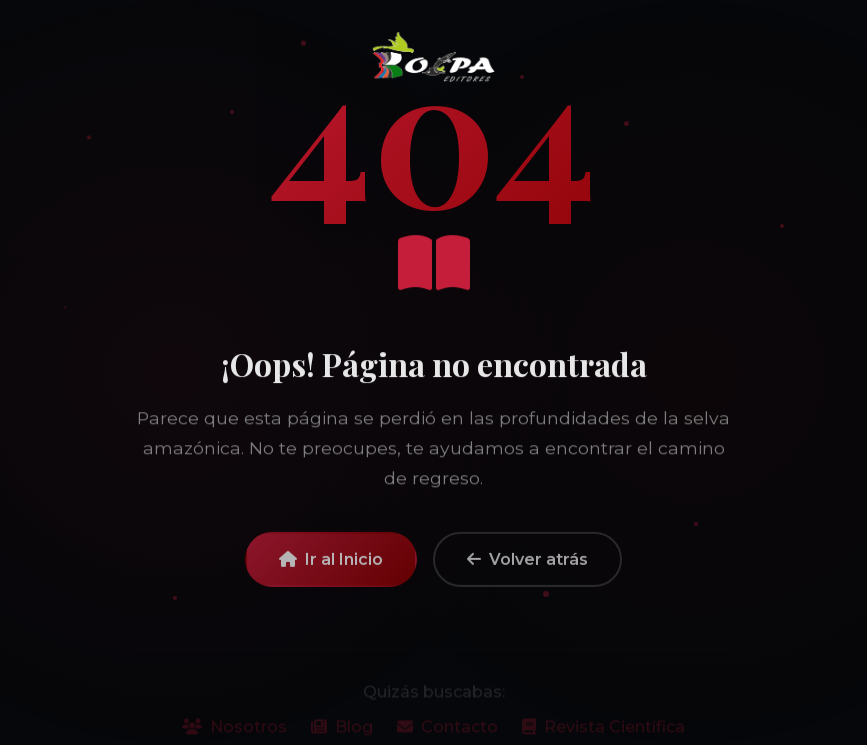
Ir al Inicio (331, 566)
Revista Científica (603, 733)
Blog (342, 733)
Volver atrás (527, 566)
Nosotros (234, 733)
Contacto (447, 733)
